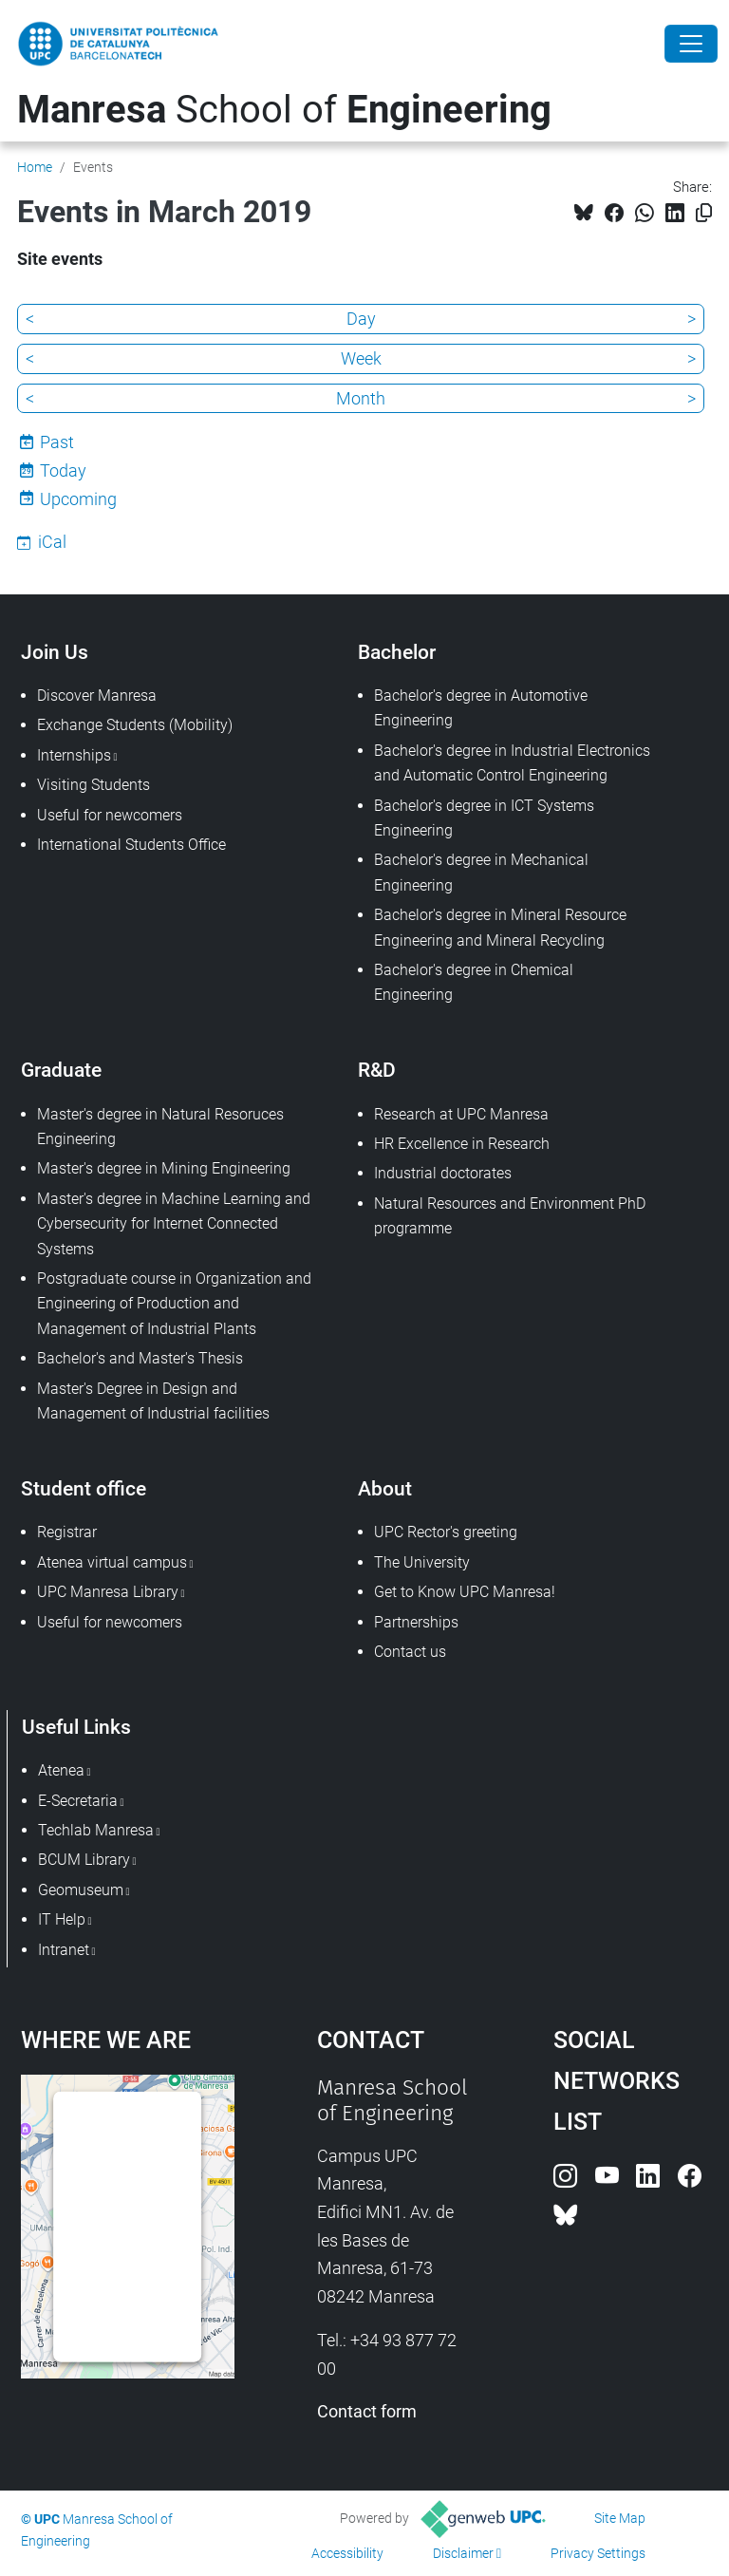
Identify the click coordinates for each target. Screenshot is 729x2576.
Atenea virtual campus (112, 1562)
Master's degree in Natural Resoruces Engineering (160, 1126)
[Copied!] (704, 213)
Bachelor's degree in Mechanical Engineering (481, 872)
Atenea (61, 1770)
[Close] (691, 44)
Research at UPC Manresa (461, 1114)
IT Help (61, 1919)
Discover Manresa (97, 695)
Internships (74, 755)
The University (422, 1562)
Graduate (61, 1069)
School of (284, 109)
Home (34, 167)
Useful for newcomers (109, 815)
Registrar (67, 1532)
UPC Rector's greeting (445, 1532)
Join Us (54, 652)
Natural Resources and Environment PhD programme (509, 1215)
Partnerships (416, 1622)
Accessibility (347, 2553)
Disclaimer (463, 2553)
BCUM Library (84, 1860)
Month (360, 398)
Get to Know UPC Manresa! (464, 1592)
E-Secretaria (78, 1801)
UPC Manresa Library (107, 1592)
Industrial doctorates (443, 1173)
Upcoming (78, 499)
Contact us (410, 1652)
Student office (83, 1488)
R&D (377, 1069)
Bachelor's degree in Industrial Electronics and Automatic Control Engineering (512, 763)
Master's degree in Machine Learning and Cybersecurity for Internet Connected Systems (173, 1224)
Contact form (367, 2411)
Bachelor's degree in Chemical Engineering (473, 982)
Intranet (63, 1950)
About (385, 1488)
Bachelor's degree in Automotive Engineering (481, 707)
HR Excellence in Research (462, 1144)
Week (361, 358)
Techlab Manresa (96, 1830)
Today (63, 470)
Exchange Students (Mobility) (135, 725)
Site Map (619, 2518)
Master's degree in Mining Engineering (163, 1168)
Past (57, 442)
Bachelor (397, 652)
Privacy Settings (598, 2553)
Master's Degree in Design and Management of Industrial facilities (153, 1401)
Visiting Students (93, 785)
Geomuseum (80, 1890)
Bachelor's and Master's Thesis (140, 1358)
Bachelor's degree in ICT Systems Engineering (484, 818)
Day (361, 319)
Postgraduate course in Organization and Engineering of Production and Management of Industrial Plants (174, 1303)
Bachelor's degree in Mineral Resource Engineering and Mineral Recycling (500, 927)
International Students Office (131, 845)
